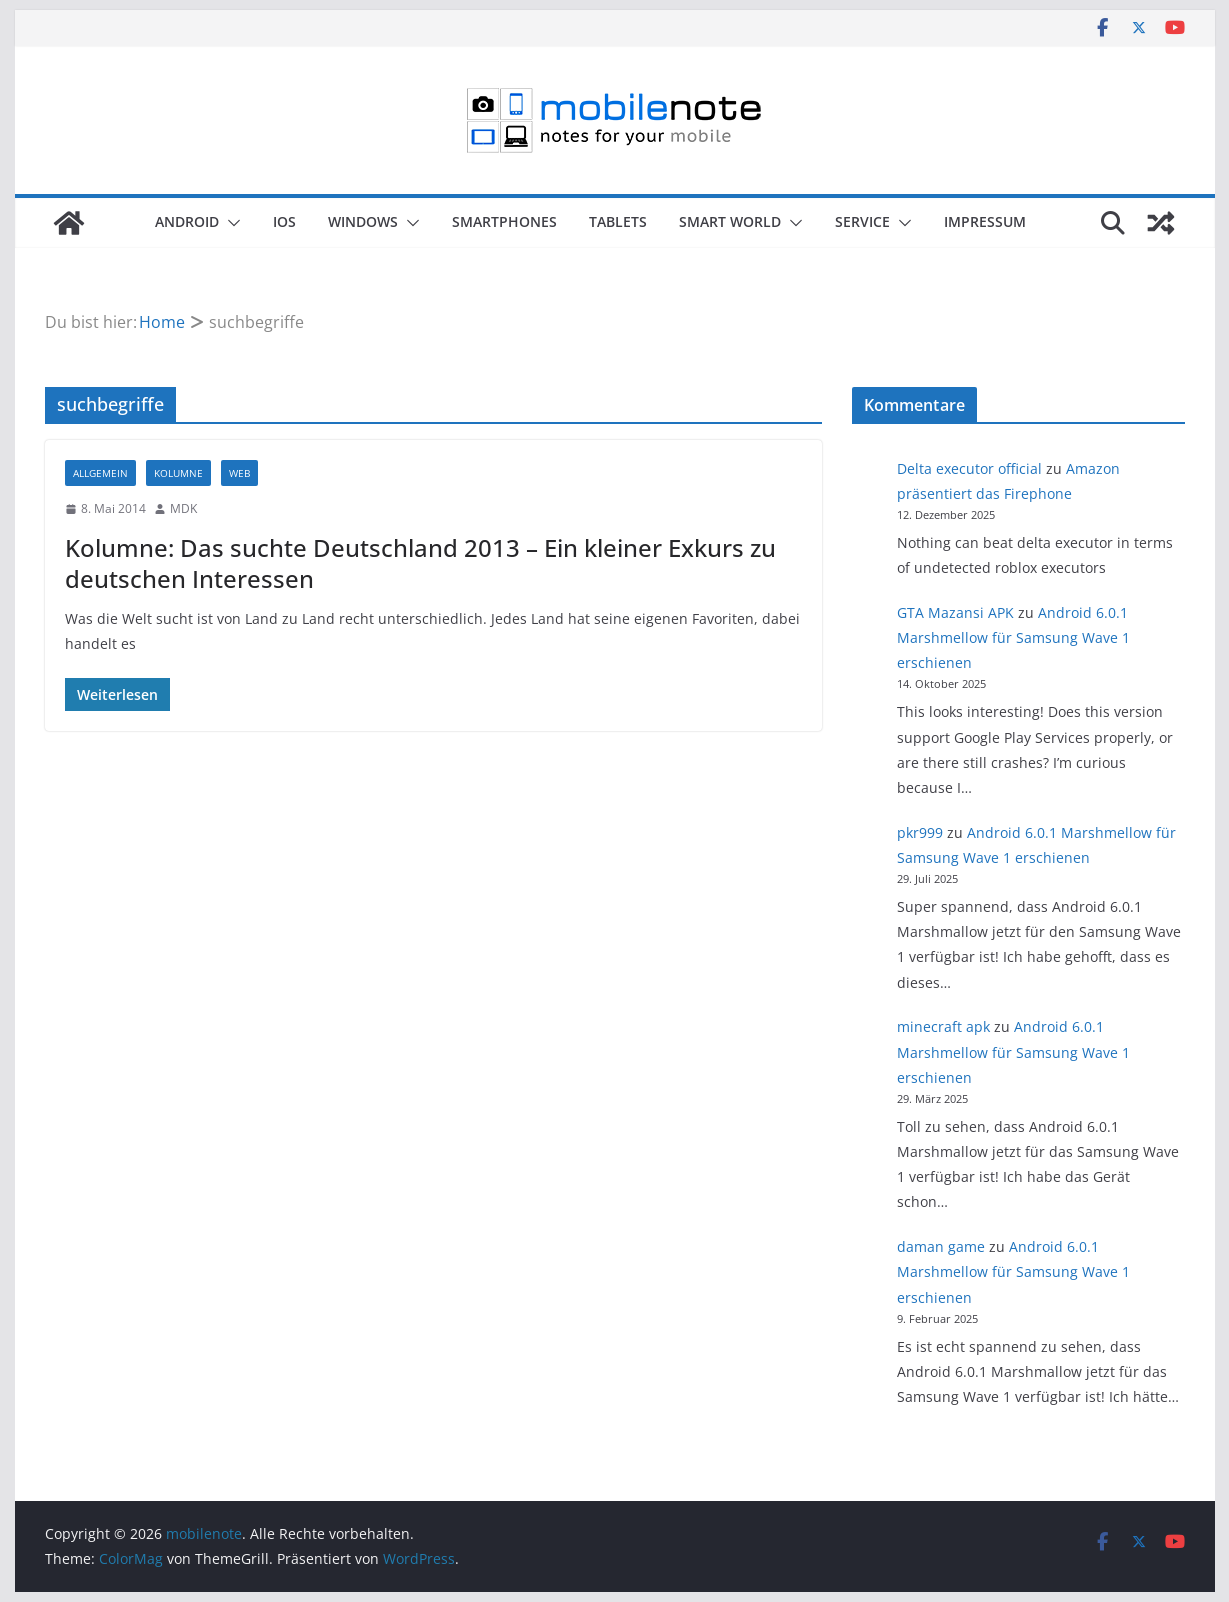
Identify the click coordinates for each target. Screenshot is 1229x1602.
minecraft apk (943, 1026)
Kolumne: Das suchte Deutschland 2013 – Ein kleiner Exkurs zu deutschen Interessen (420, 563)
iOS (284, 221)
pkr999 (920, 832)
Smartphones (504, 221)
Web (239, 473)
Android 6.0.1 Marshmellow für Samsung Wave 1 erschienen (1013, 637)
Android (187, 221)
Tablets (618, 221)
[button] (230, 223)
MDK (183, 508)
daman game (941, 1246)
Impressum (985, 221)
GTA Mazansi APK (955, 612)
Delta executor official (969, 468)
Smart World (730, 221)
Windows (363, 221)
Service (862, 221)
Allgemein (100, 473)
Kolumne (178, 473)
